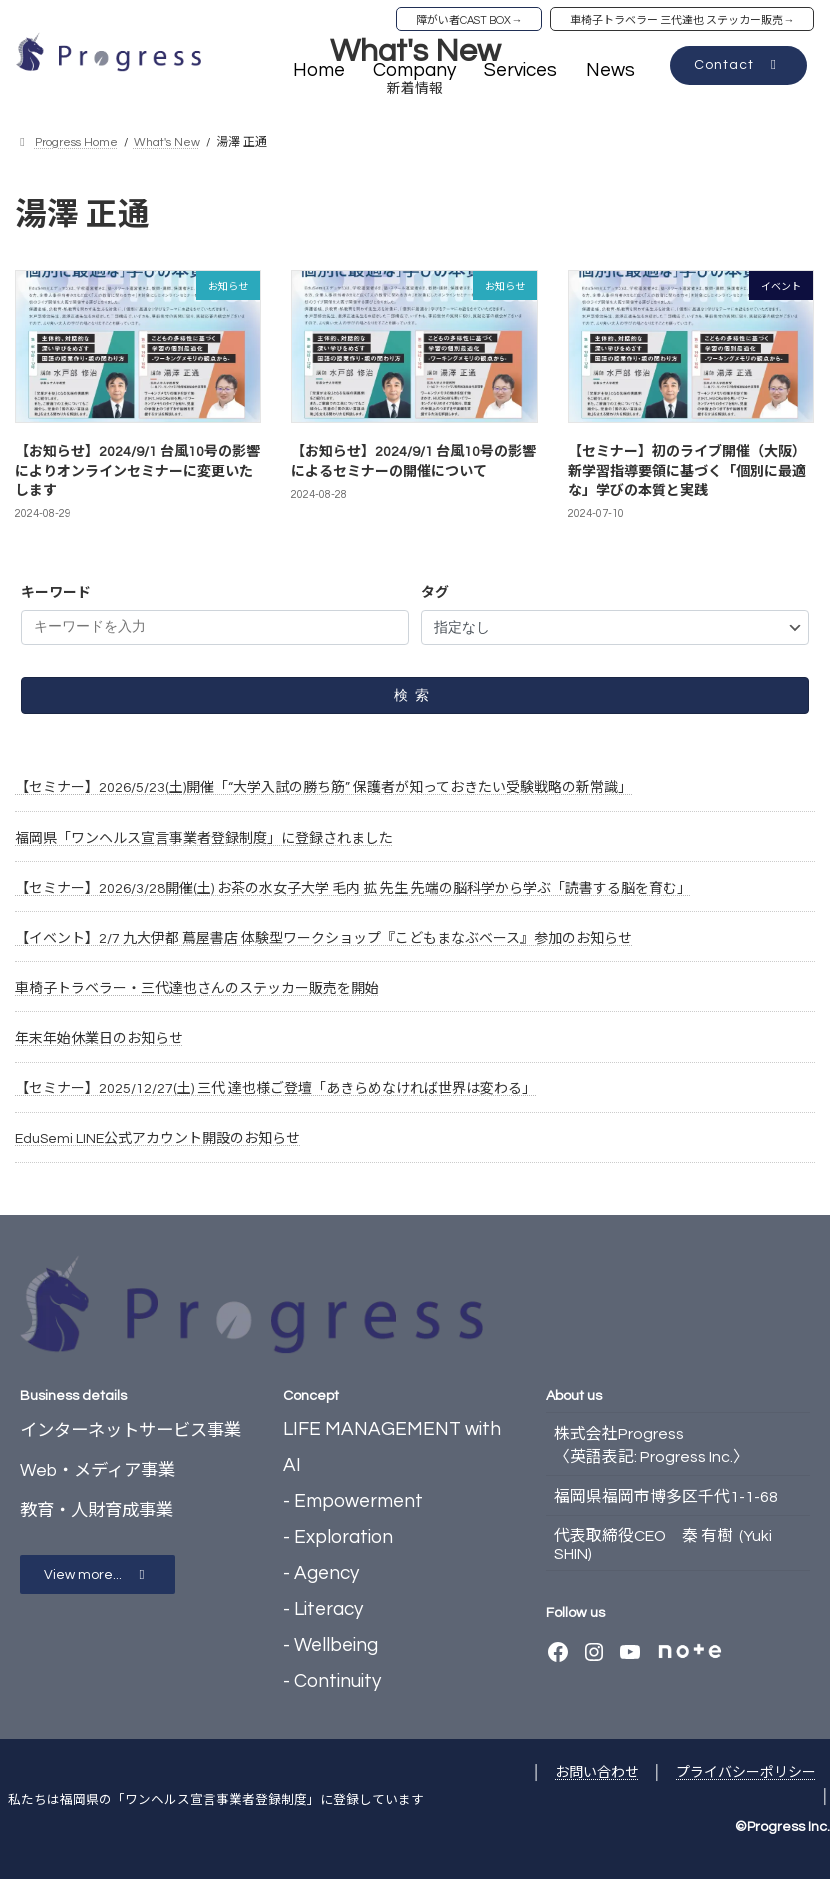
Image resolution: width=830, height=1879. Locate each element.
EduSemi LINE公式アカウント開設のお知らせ (157, 1139)
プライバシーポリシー (746, 1773)
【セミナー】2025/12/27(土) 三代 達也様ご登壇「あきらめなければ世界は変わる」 (275, 1089)
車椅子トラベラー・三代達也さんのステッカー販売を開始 (197, 989)
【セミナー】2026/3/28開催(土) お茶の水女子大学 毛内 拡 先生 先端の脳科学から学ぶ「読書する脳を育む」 (353, 888)
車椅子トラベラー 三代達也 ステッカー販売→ (682, 20)
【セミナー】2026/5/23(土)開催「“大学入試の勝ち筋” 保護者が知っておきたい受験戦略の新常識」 (323, 788)
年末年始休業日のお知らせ (99, 1039)
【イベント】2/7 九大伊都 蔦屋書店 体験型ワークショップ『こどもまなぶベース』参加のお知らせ (323, 939)
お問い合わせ (597, 1773)
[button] (738, 65)
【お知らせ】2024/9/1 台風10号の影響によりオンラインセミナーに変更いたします (137, 471)
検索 (415, 695)
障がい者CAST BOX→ (469, 20)
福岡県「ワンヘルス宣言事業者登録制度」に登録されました (204, 838)
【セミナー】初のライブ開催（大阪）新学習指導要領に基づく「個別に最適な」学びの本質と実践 (687, 471)
